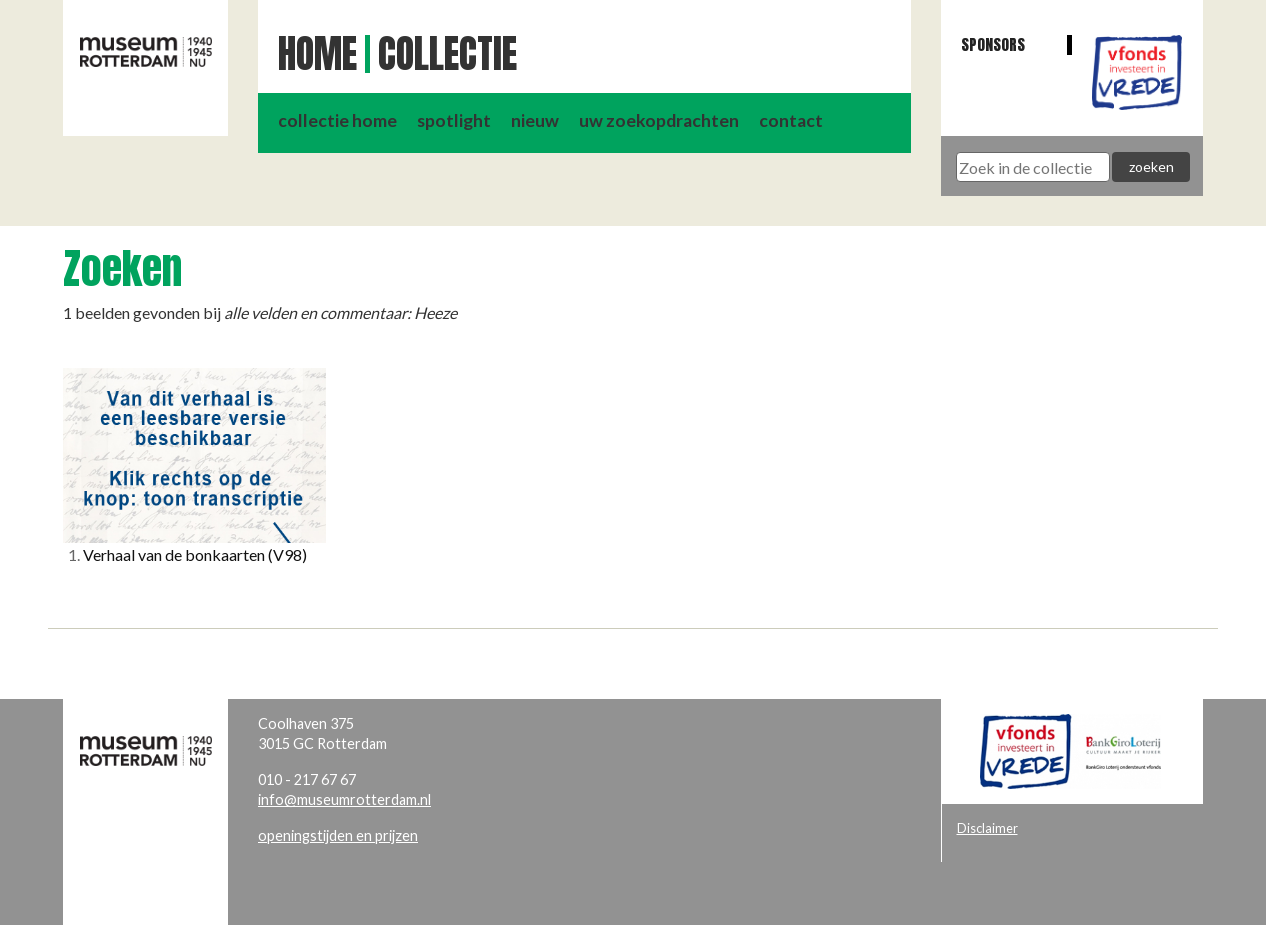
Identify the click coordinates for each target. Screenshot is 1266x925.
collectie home (337, 120)
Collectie (447, 54)
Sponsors (993, 44)
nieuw (535, 120)
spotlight (454, 120)
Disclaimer (987, 828)
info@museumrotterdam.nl (344, 799)
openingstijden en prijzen (338, 835)
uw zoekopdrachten (659, 120)
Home (317, 54)
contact (791, 120)
